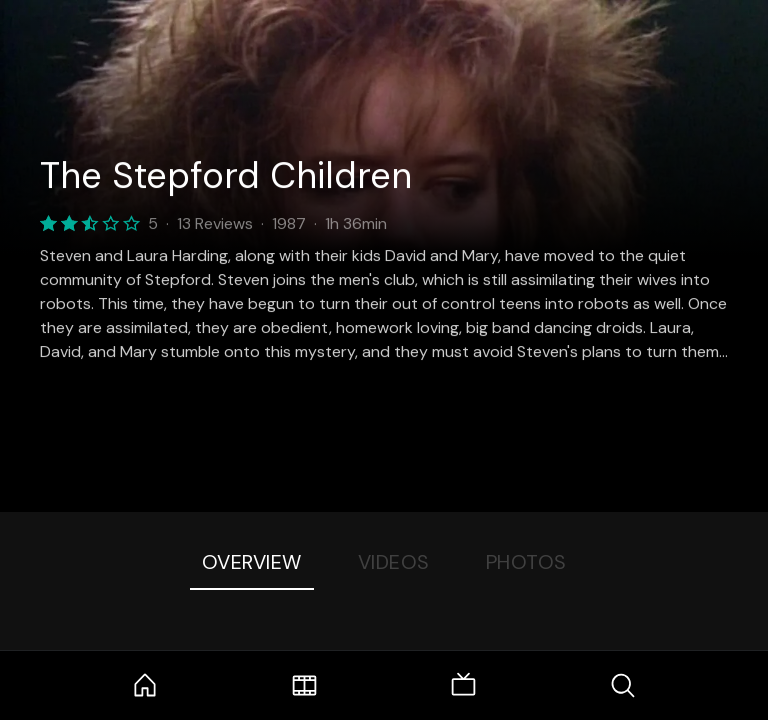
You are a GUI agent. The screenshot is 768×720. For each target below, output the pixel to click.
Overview (252, 562)
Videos (394, 562)
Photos (526, 562)
